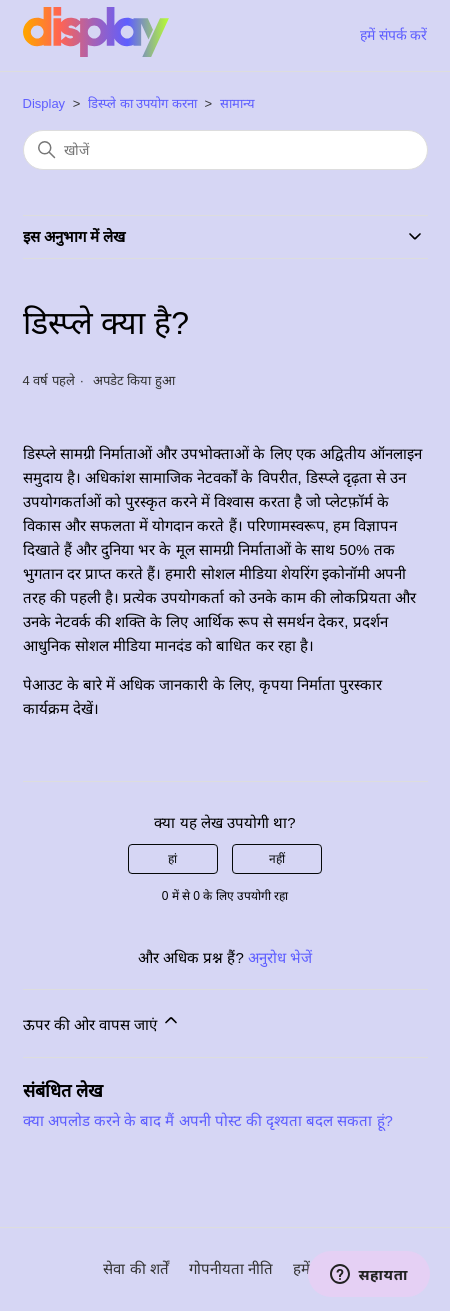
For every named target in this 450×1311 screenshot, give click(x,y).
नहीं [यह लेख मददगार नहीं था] (277, 859)
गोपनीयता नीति (231, 1268)
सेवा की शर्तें (135, 1268)
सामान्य (237, 103)
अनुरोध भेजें (280, 957)
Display (44, 103)
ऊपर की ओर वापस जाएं (102, 1021)
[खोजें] (225, 150)
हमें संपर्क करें (394, 35)
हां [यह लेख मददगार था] (172, 859)
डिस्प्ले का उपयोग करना (142, 103)
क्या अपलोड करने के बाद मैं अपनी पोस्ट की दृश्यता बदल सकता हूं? (208, 1120)
